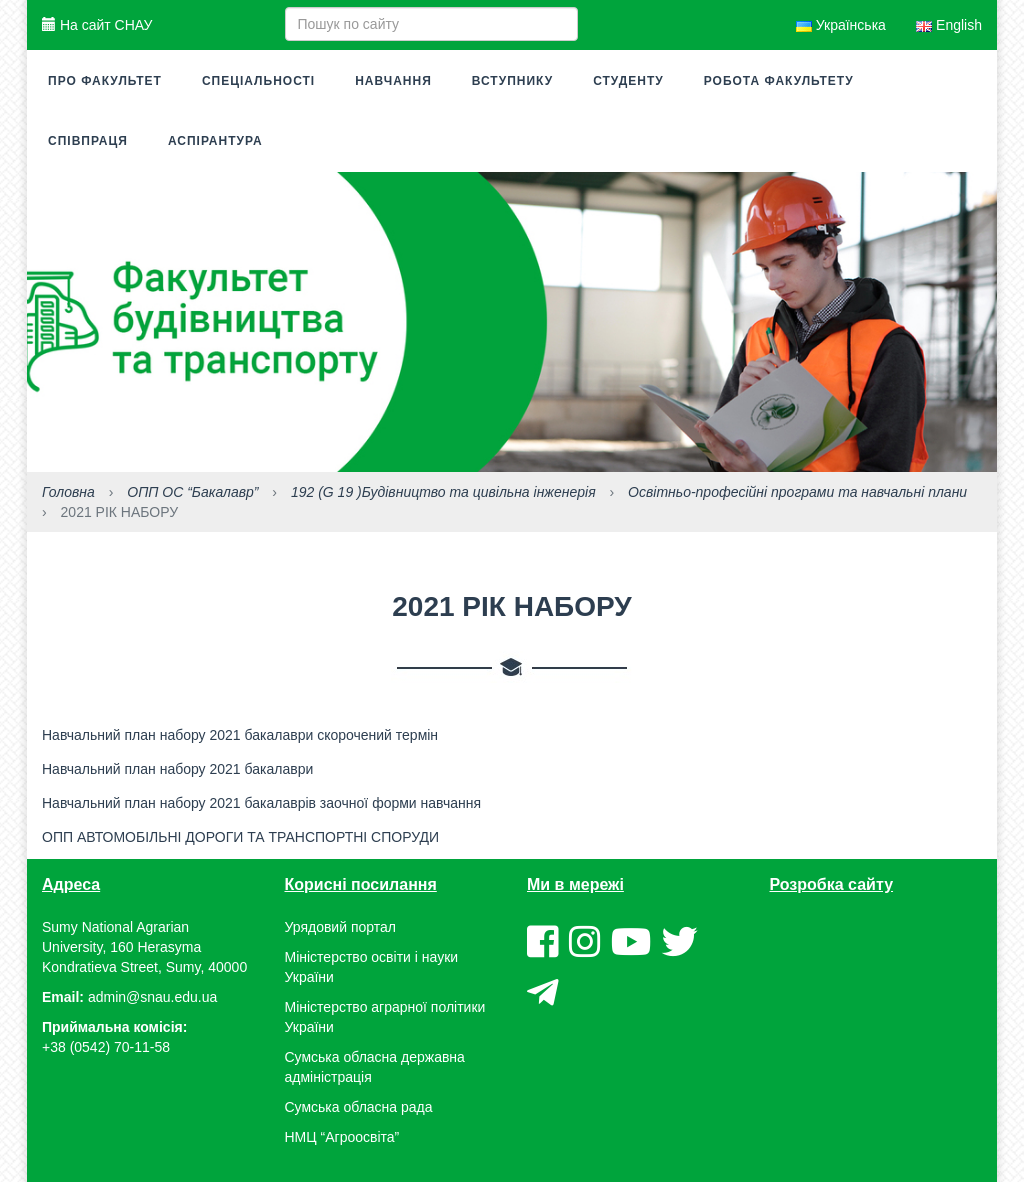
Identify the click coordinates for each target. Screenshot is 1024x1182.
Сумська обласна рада (359, 1107)
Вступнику (512, 81)
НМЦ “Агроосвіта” (342, 1137)
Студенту (628, 81)
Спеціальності (258, 81)
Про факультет (105, 81)
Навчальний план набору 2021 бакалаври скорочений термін (240, 735)
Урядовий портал (340, 927)
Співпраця (88, 141)
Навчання (393, 81)
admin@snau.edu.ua (152, 997)
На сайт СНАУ (97, 25)
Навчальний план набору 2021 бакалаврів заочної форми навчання (261, 803)
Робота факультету (779, 81)
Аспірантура (215, 141)
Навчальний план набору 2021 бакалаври (177, 769)
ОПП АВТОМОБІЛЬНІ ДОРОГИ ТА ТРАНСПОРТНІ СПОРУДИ (240, 837)
